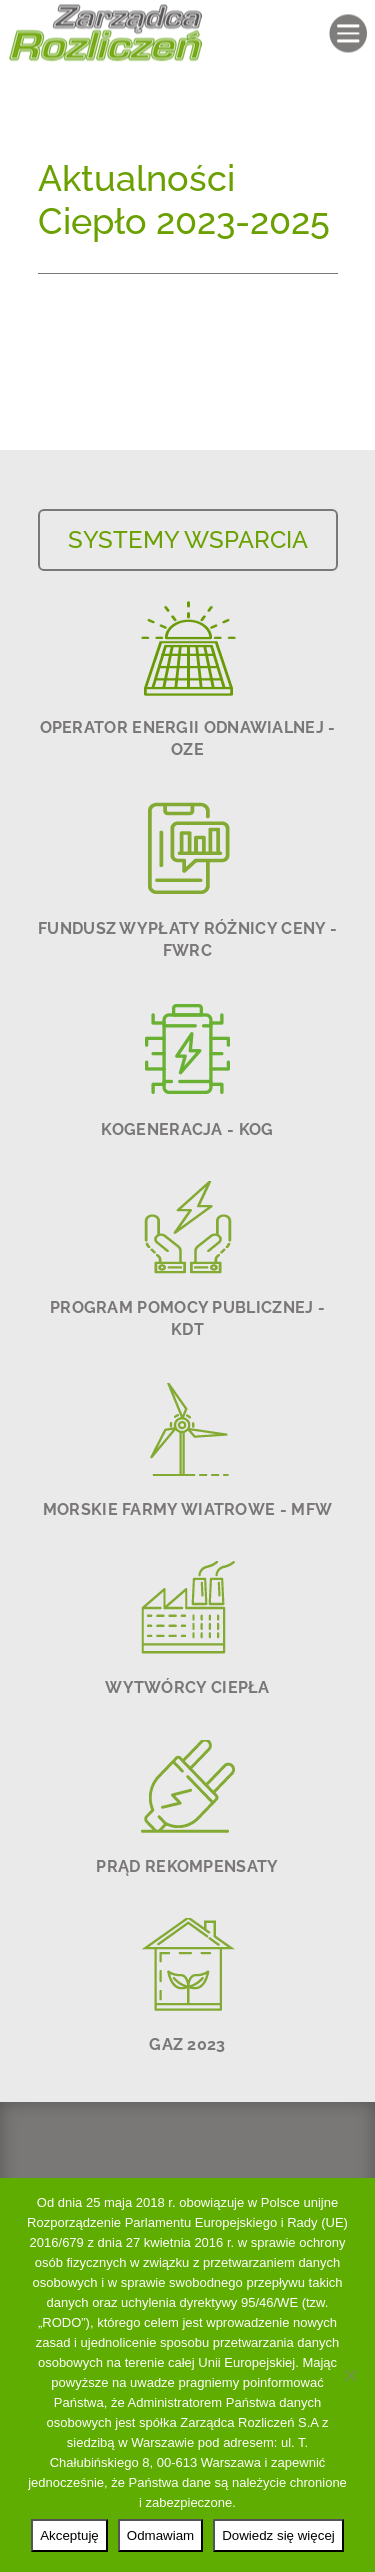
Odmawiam (160, 2535)
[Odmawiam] (350, 2375)
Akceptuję (69, 2535)
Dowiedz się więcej (278, 2535)
